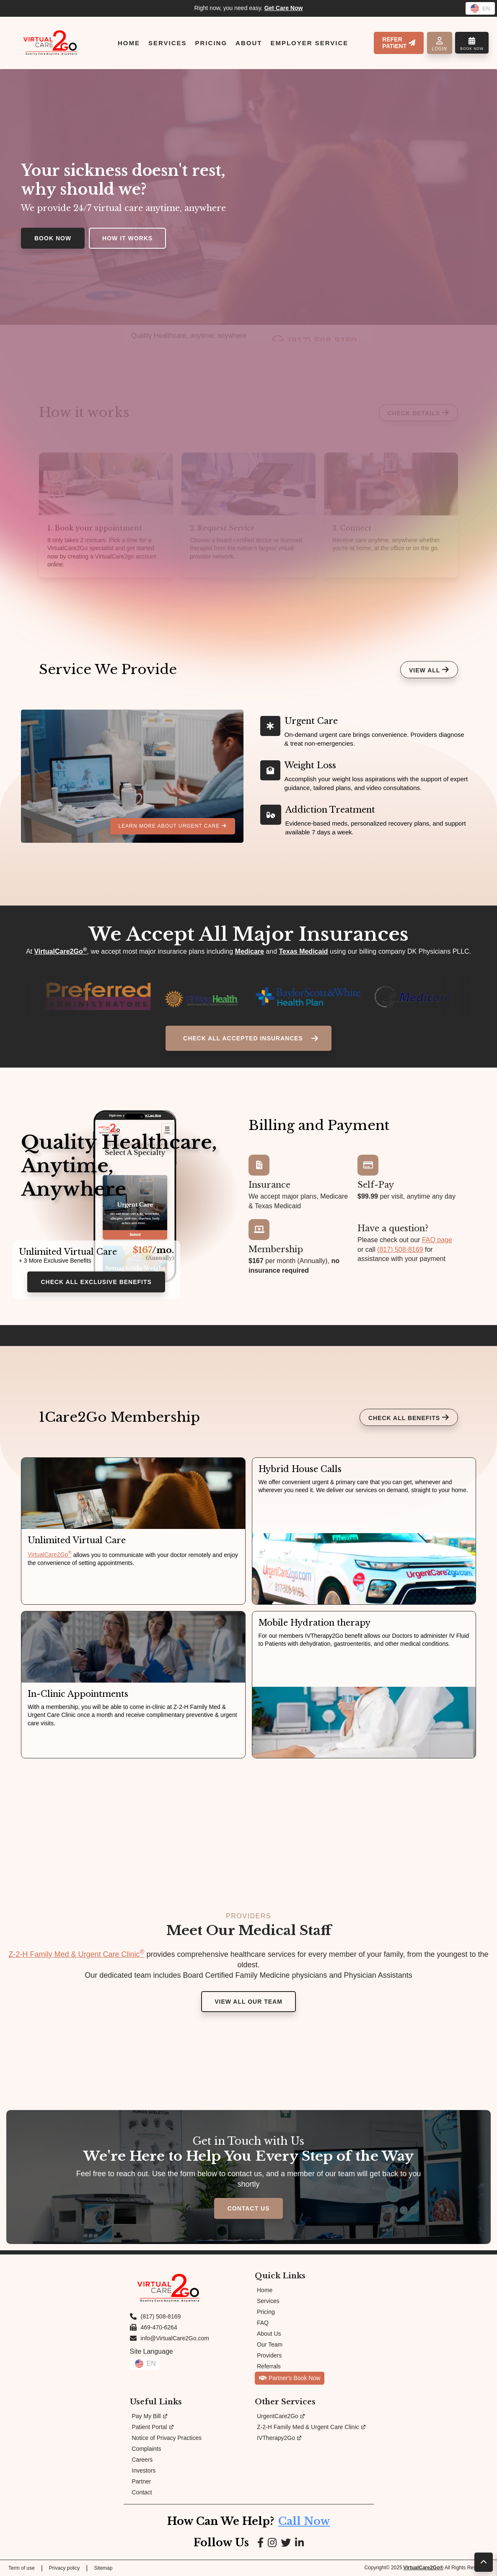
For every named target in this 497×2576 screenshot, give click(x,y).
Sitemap (103, 2568)
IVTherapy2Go (279, 2437)
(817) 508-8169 (400, 1249)
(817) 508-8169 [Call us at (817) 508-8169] (161, 2316)
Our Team (269, 2344)
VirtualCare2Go (60, 951)
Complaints (146, 2448)
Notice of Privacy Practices (167, 2437)
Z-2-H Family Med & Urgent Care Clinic (76, 1954)
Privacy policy (64, 2568)
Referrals (269, 2366)
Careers (142, 2459)
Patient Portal (152, 2427)
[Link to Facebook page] (260, 2542)
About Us (269, 2333)
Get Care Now (283, 8)
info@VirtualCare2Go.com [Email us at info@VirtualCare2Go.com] (175, 2338)
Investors (144, 2470)
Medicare (249, 951)
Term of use (21, 2568)
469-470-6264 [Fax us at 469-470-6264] (159, 2327)
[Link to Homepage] (50, 42)
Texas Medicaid (303, 951)
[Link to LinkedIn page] (299, 2542)
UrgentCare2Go (281, 2416)
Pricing (266, 2311)
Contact (142, 2492)
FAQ (263, 2322)
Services (268, 2301)
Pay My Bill (149, 2416)
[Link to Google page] (286, 2542)
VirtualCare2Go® (423, 2568)
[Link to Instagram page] (272, 2542)
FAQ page (437, 1239)
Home (264, 2290)
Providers (269, 2355)
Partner (141, 2481)
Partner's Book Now (289, 2378)
